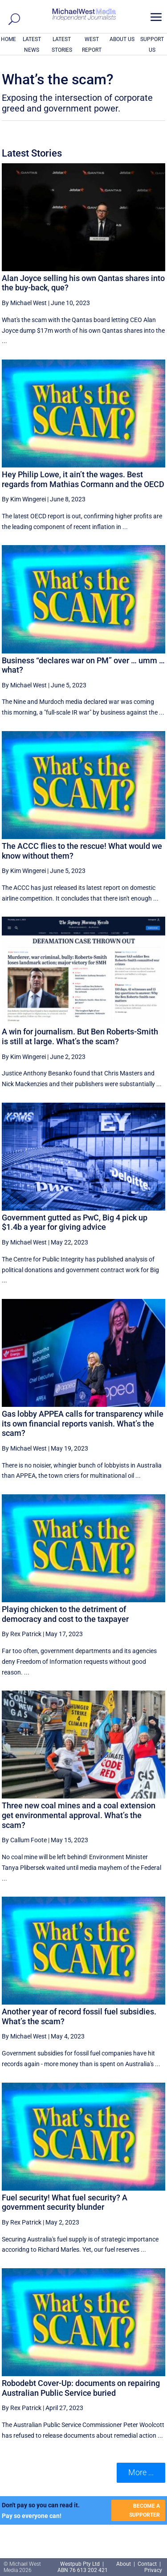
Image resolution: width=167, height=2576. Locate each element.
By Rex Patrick (21, 1633)
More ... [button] (141, 2472)
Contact (147, 2564)
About (124, 2564)
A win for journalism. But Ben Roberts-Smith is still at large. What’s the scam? (80, 1036)
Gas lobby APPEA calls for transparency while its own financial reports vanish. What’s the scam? (82, 1423)
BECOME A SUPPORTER (144, 2510)
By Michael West (24, 302)
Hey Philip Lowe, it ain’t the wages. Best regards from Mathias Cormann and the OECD (83, 479)
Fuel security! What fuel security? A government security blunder (64, 2202)
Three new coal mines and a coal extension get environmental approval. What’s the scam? (78, 1815)
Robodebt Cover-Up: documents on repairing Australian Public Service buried (81, 2388)
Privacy (153, 2570)
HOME (8, 39)
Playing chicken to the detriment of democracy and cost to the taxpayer (65, 1614)
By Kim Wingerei (24, 499)
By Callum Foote (24, 1840)
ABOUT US (122, 39)
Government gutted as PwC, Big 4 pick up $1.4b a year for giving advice (74, 1222)
